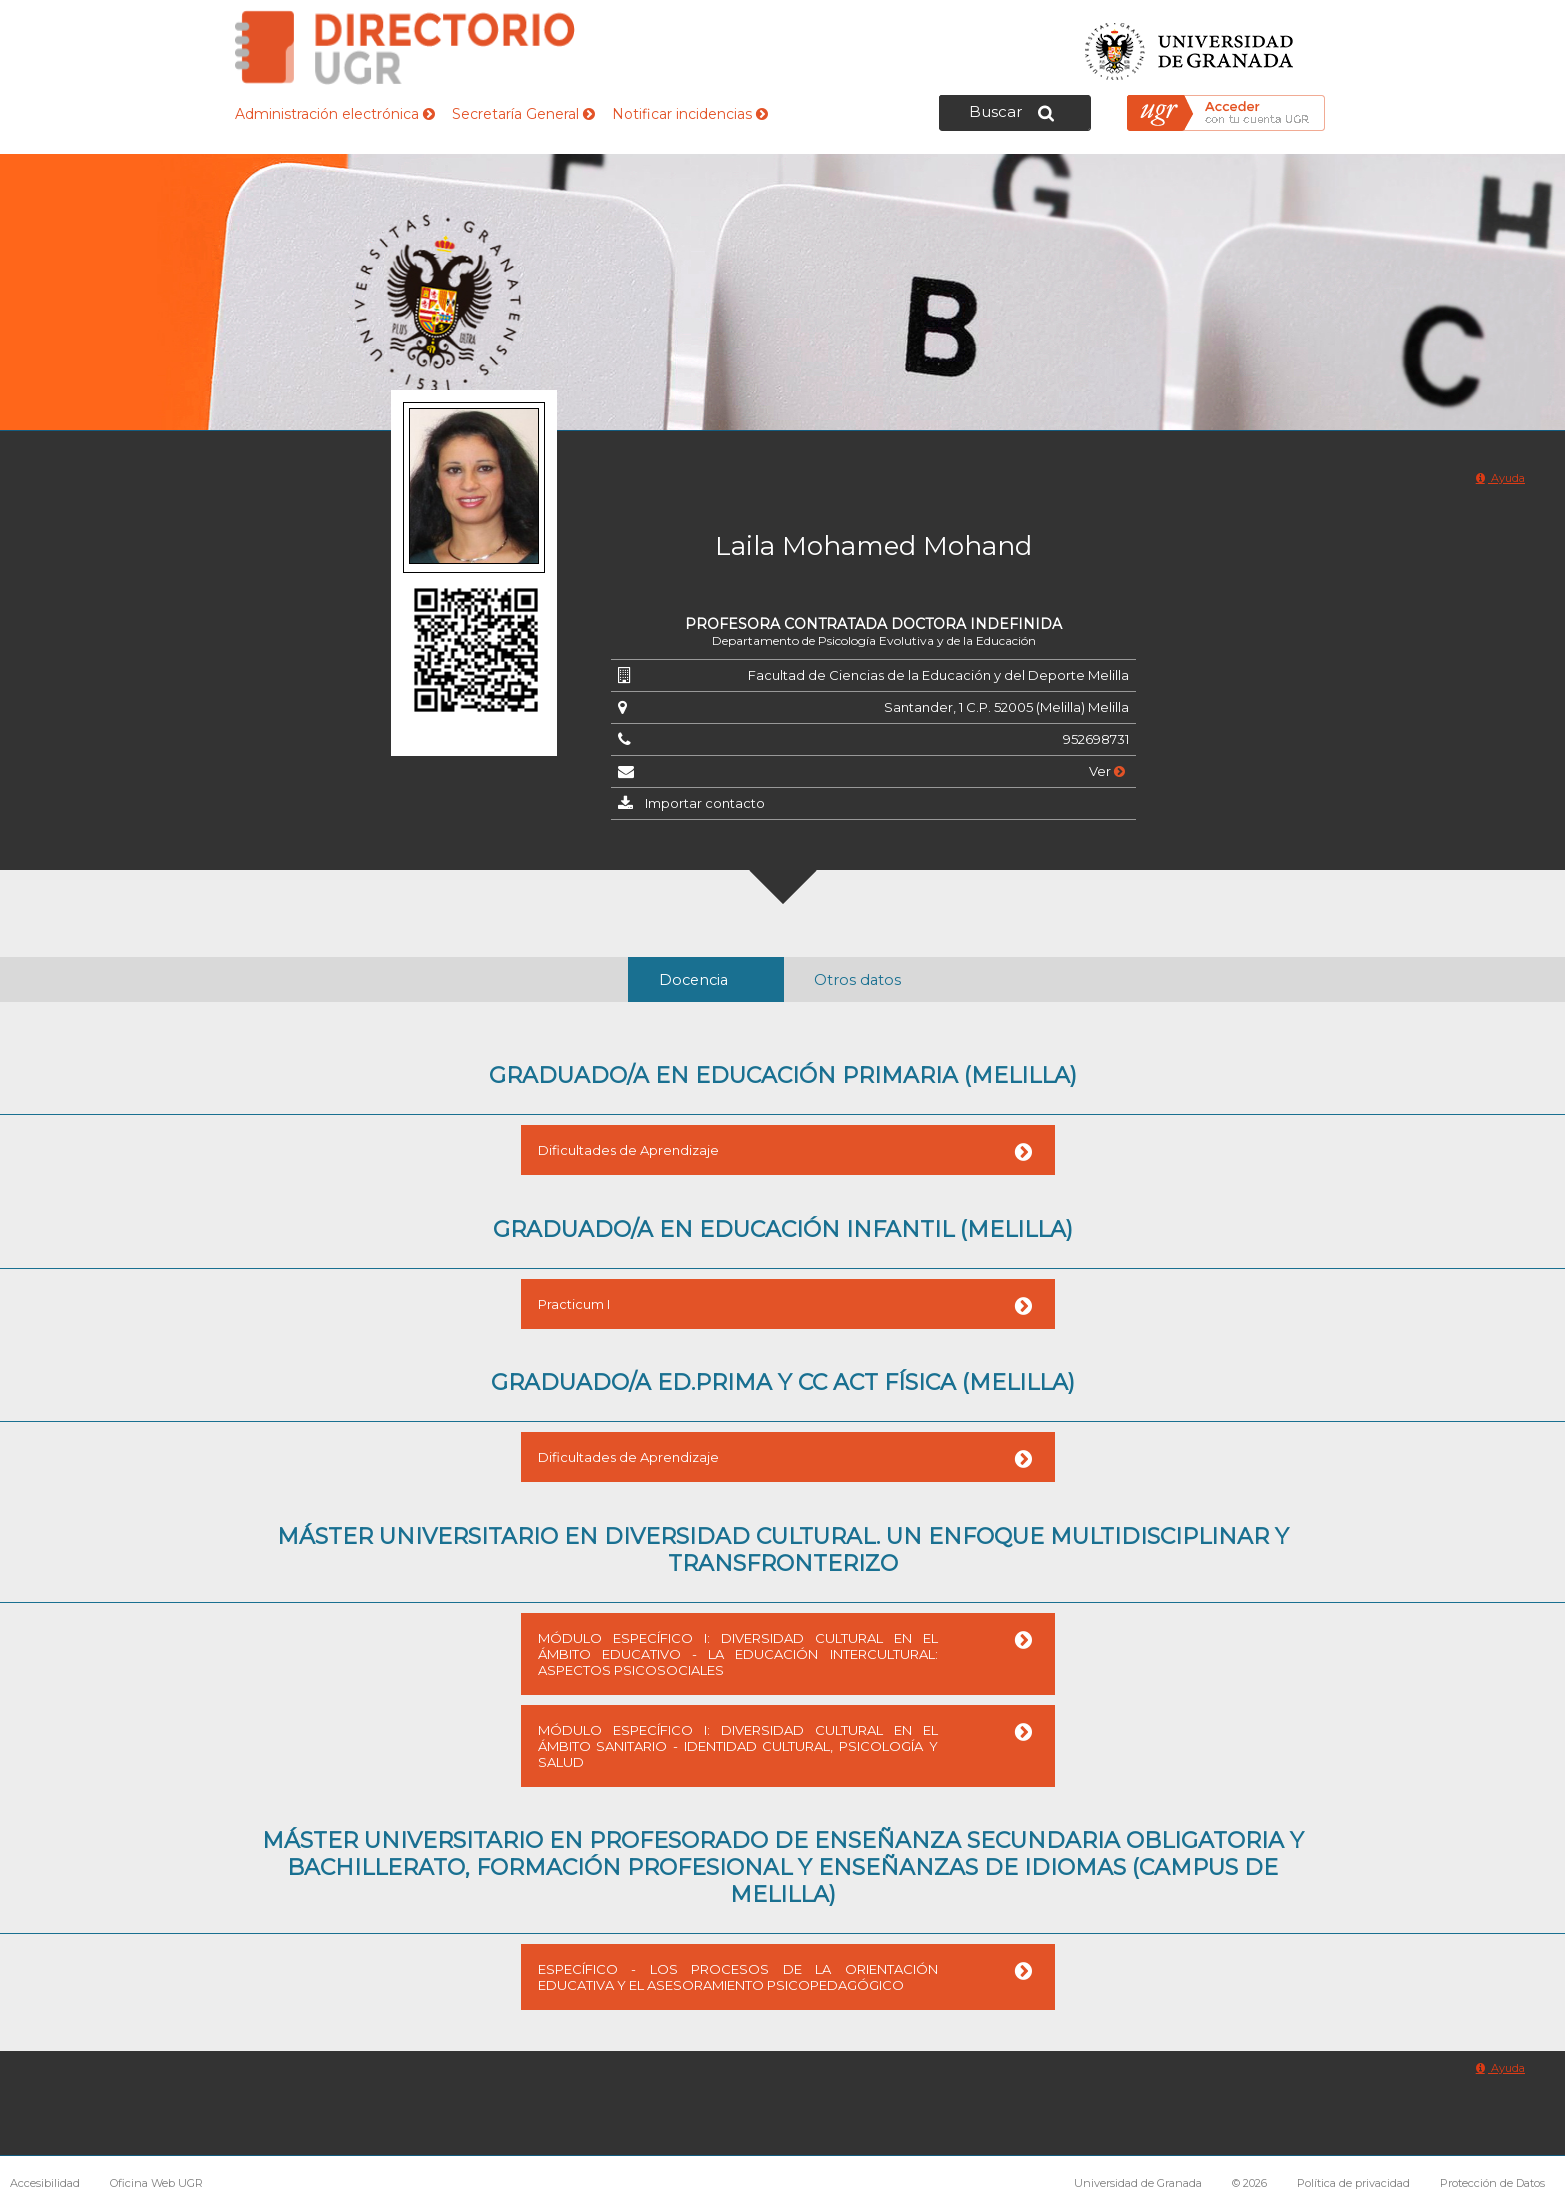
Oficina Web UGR (156, 2183)
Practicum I (574, 1304)
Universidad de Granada (1190, 45)
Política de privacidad (1353, 2183)
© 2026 (1249, 2183)
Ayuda (1500, 478)
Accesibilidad (45, 2183)
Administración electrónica (335, 114)
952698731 (1096, 739)
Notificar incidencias (690, 114)
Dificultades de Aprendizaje (628, 1150)
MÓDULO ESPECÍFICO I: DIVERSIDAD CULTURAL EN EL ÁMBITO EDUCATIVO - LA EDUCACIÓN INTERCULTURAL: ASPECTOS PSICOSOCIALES (738, 1654)
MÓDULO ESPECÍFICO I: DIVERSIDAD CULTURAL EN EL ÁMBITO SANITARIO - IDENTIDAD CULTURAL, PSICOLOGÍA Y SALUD (738, 1746)
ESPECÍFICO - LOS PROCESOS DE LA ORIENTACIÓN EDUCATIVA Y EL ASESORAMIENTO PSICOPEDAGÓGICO (738, 1977)
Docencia (693, 980)
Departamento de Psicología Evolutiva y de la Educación (874, 640)
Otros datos (857, 980)
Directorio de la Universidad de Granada (405, 47)
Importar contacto (705, 803)
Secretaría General (523, 114)
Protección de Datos (1492, 2183)
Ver (1107, 771)
